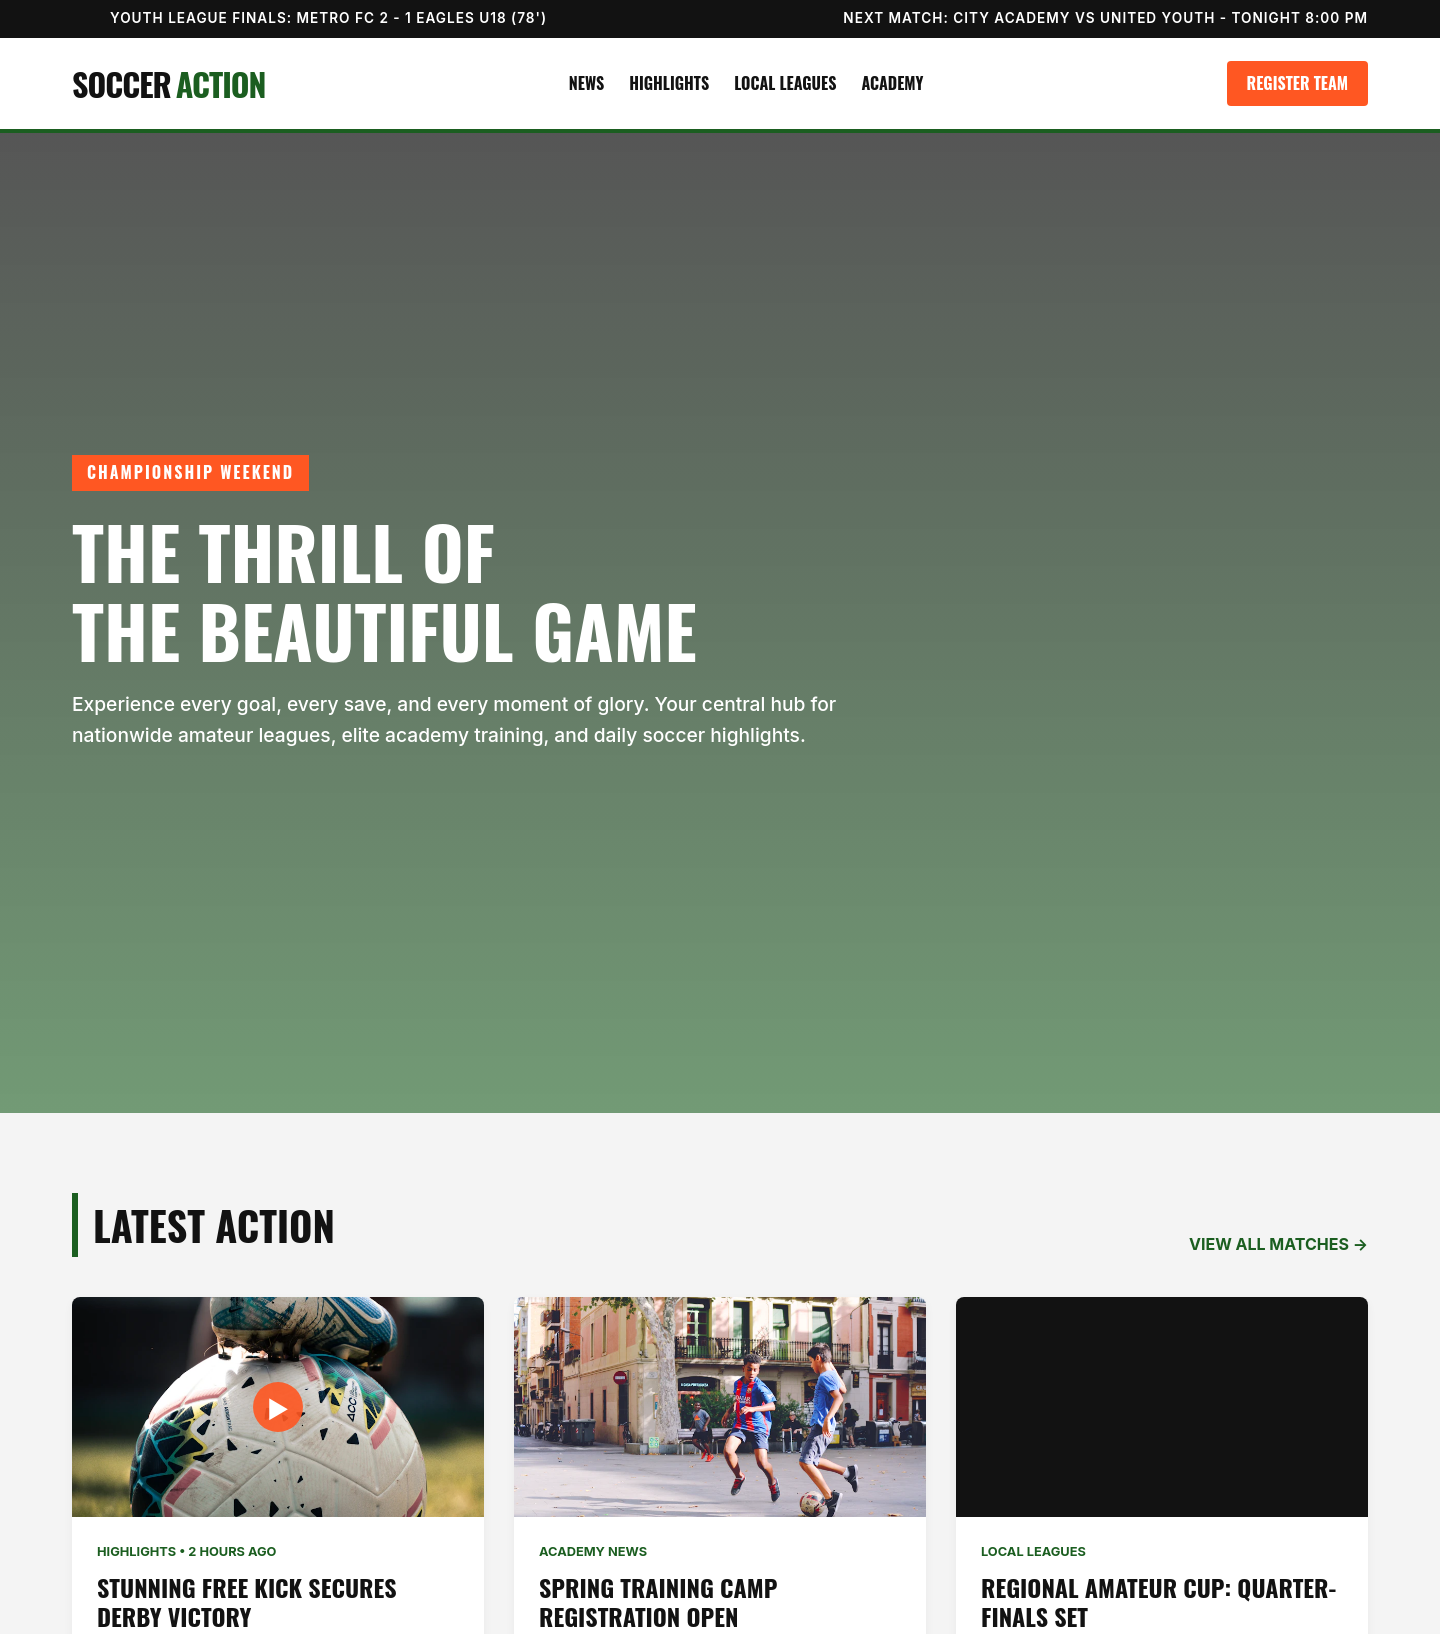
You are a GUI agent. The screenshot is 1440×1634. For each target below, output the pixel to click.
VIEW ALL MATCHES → (1278, 1244)
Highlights (669, 83)
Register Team (1297, 83)
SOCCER (169, 83)
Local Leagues (785, 83)
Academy (892, 83)
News (586, 83)
